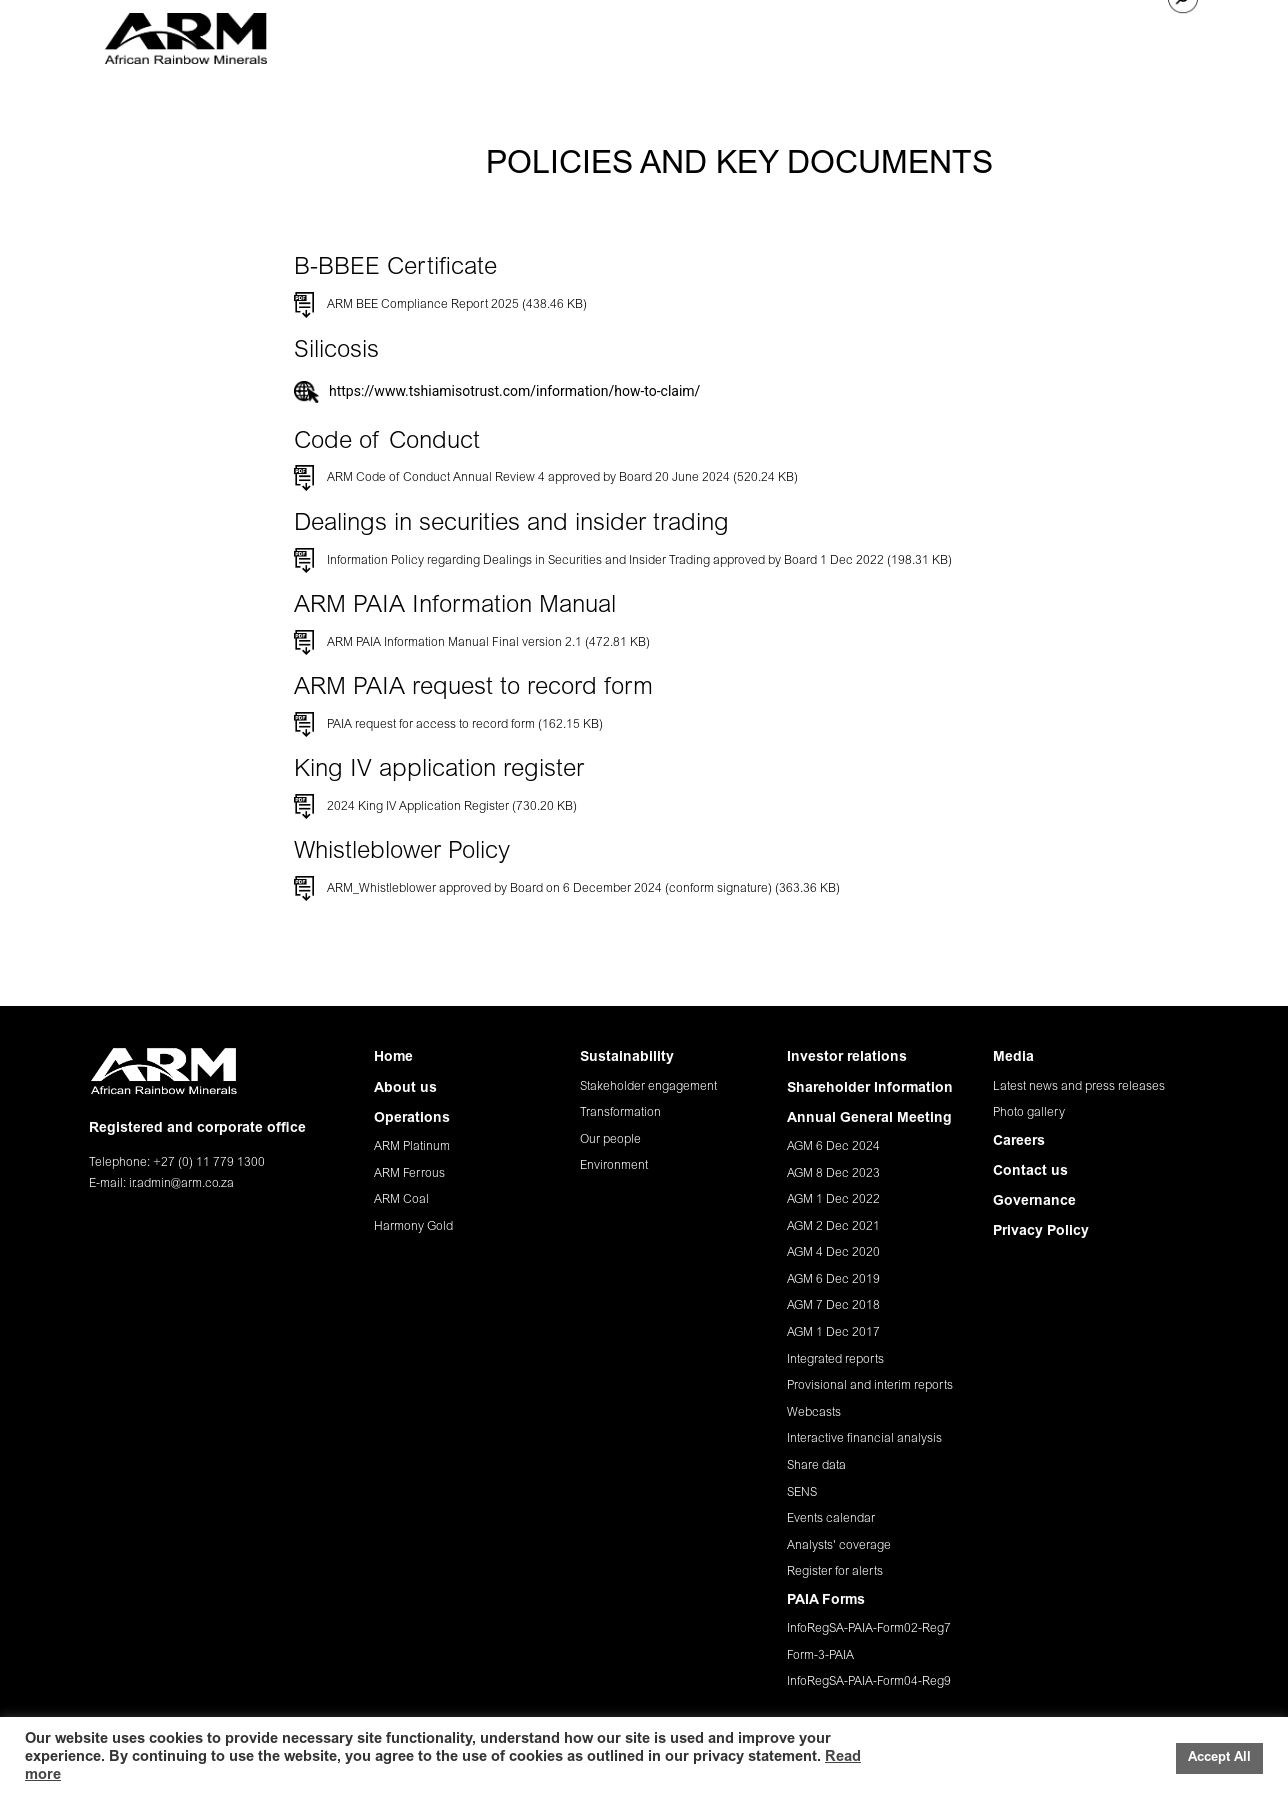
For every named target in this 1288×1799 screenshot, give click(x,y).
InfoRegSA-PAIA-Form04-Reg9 (869, 1682)
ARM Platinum (412, 1147)
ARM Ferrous (409, 1174)
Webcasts (814, 1413)
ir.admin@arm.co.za (181, 1184)
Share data (816, 1466)
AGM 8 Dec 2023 (833, 1174)
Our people (610, 1140)
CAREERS (1015, 34)
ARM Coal (401, 1200)
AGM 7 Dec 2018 (833, 1306)
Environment (614, 1166)
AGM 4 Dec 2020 (833, 1253)
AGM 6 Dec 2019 (833, 1280)
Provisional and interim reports (870, 1386)
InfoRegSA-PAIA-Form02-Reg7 (869, 1629)
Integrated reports (835, 1360)
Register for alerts (835, 1572)
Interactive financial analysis (864, 1439)
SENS (802, 1493)
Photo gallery (1029, 1113)
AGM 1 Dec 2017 (833, 1333)
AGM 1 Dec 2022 (833, 1200)
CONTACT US (1106, 34)
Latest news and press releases (1079, 1087)
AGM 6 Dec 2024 (833, 1147)
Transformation (620, 1113)
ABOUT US (479, 34)
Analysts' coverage (839, 1546)
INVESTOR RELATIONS (833, 34)
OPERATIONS (574, 34)
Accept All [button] (1219, 1758)
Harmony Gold (413, 1227)
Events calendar (831, 1519)
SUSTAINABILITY (688, 34)
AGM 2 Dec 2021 (833, 1227)
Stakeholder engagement (648, 1087)
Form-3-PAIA (820, 1656)
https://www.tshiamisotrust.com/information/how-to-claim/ (514, 391)
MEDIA (945, 34)
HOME (407, 34)
